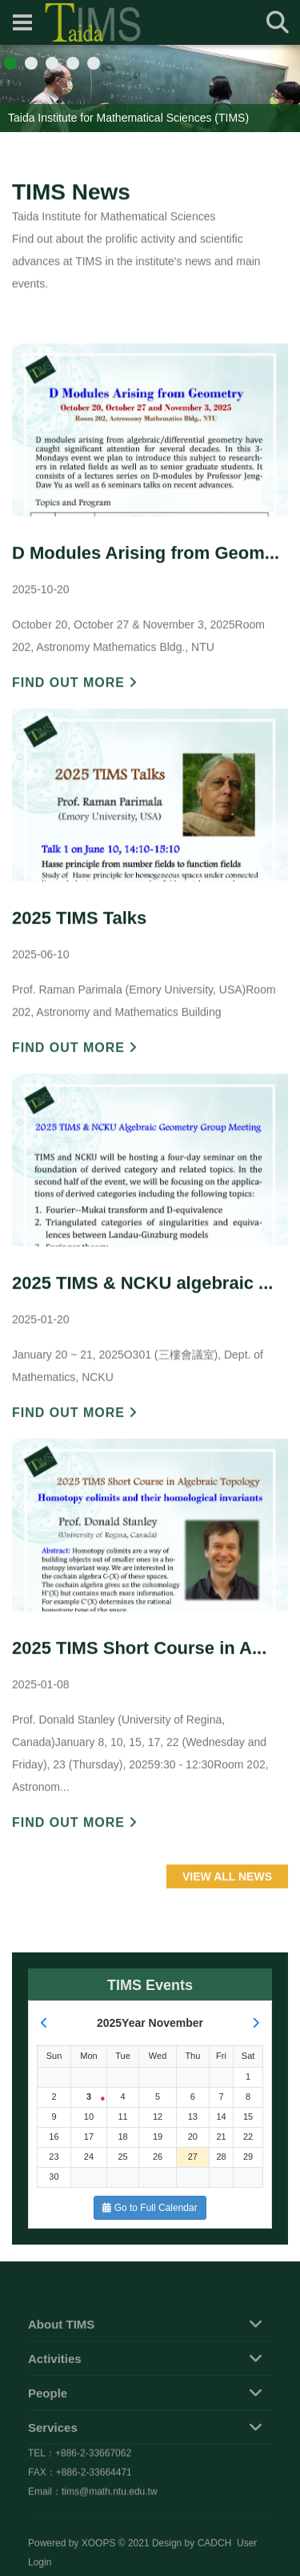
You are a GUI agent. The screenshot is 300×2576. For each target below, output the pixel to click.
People (47, 2430)
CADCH (215, 2557)
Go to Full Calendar (149, 2207)
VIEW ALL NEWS (227, 1920)
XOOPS (99, 2557)
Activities (55, 2395)
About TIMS (61, 2361)
